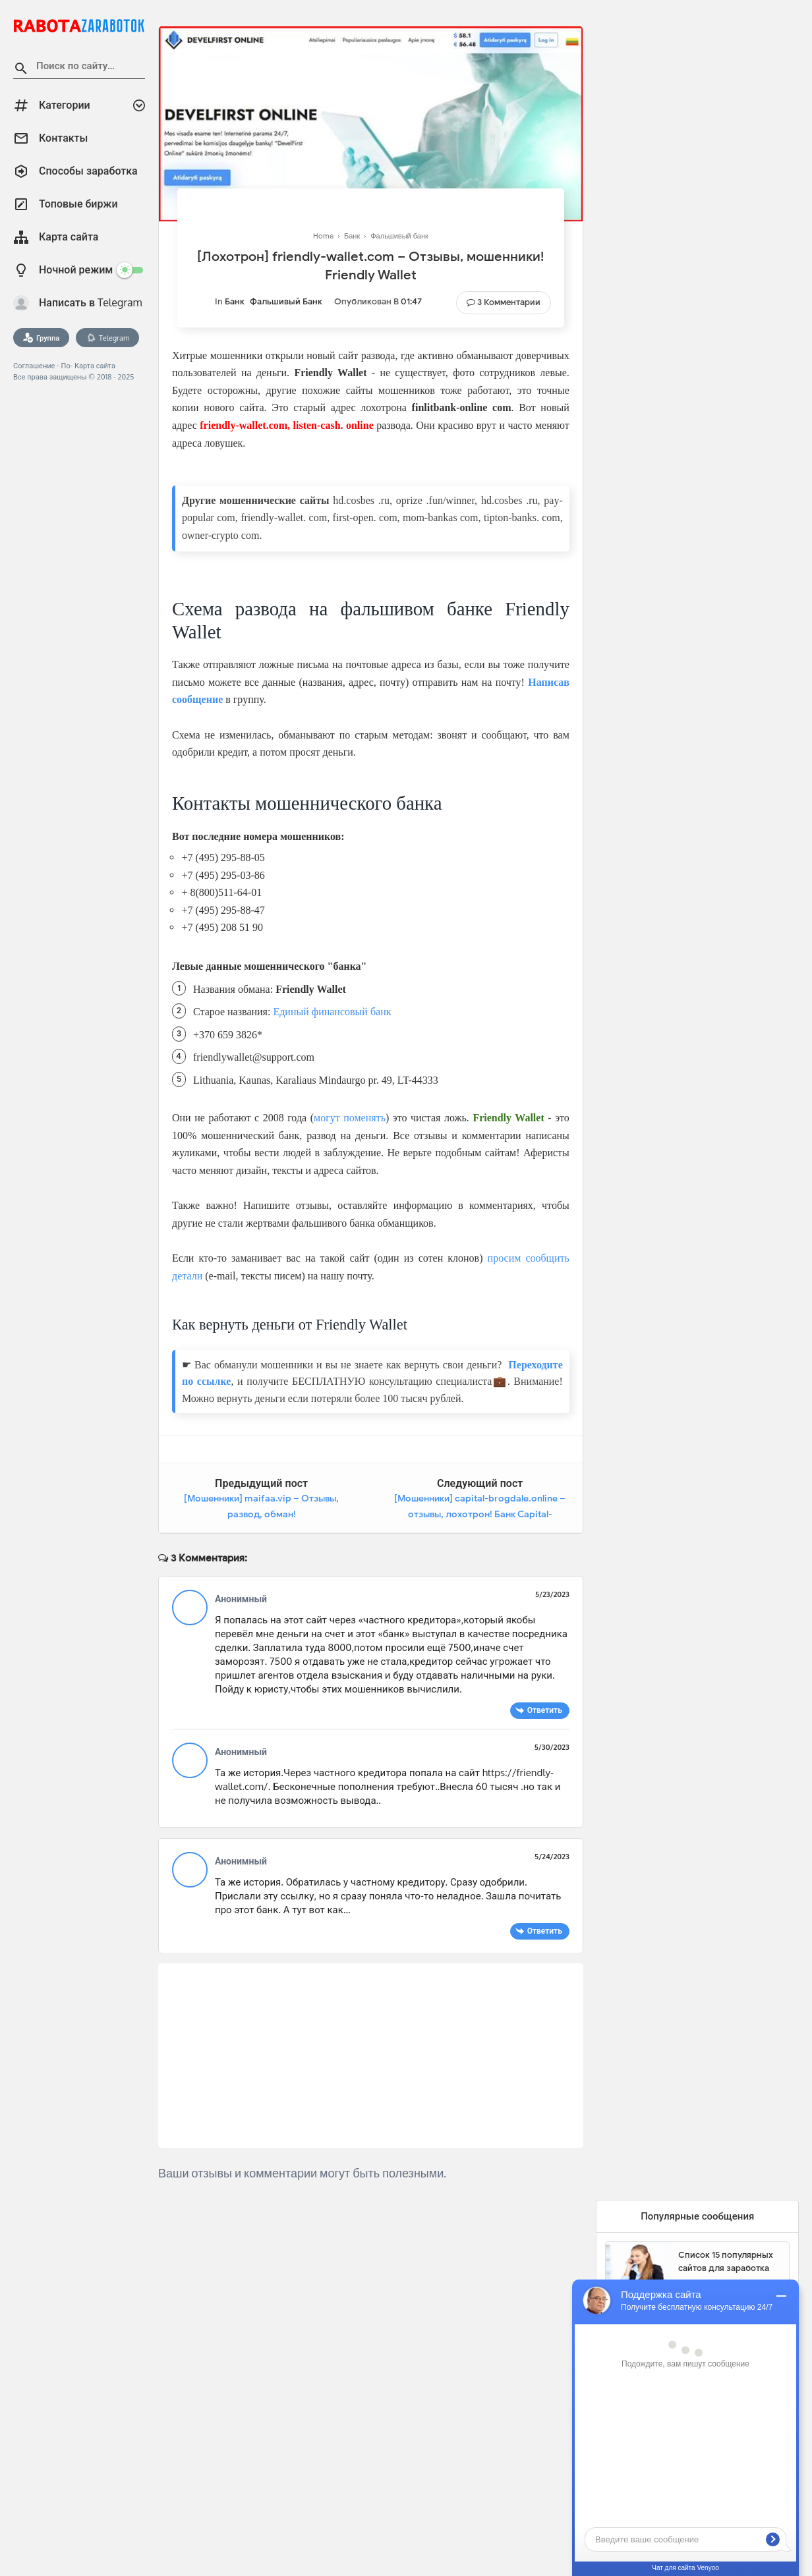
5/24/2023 (552, 1856)
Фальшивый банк (286, 301)
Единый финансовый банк (332, 1011)
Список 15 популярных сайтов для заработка (725, 2261)
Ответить (544, 1710)
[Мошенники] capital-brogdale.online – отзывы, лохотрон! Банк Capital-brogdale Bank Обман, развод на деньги (480, 1514)
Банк (235, 301)
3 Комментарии (508, 302)
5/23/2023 (552, 1594)
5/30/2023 (552, 1747)
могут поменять (350, 1117)
